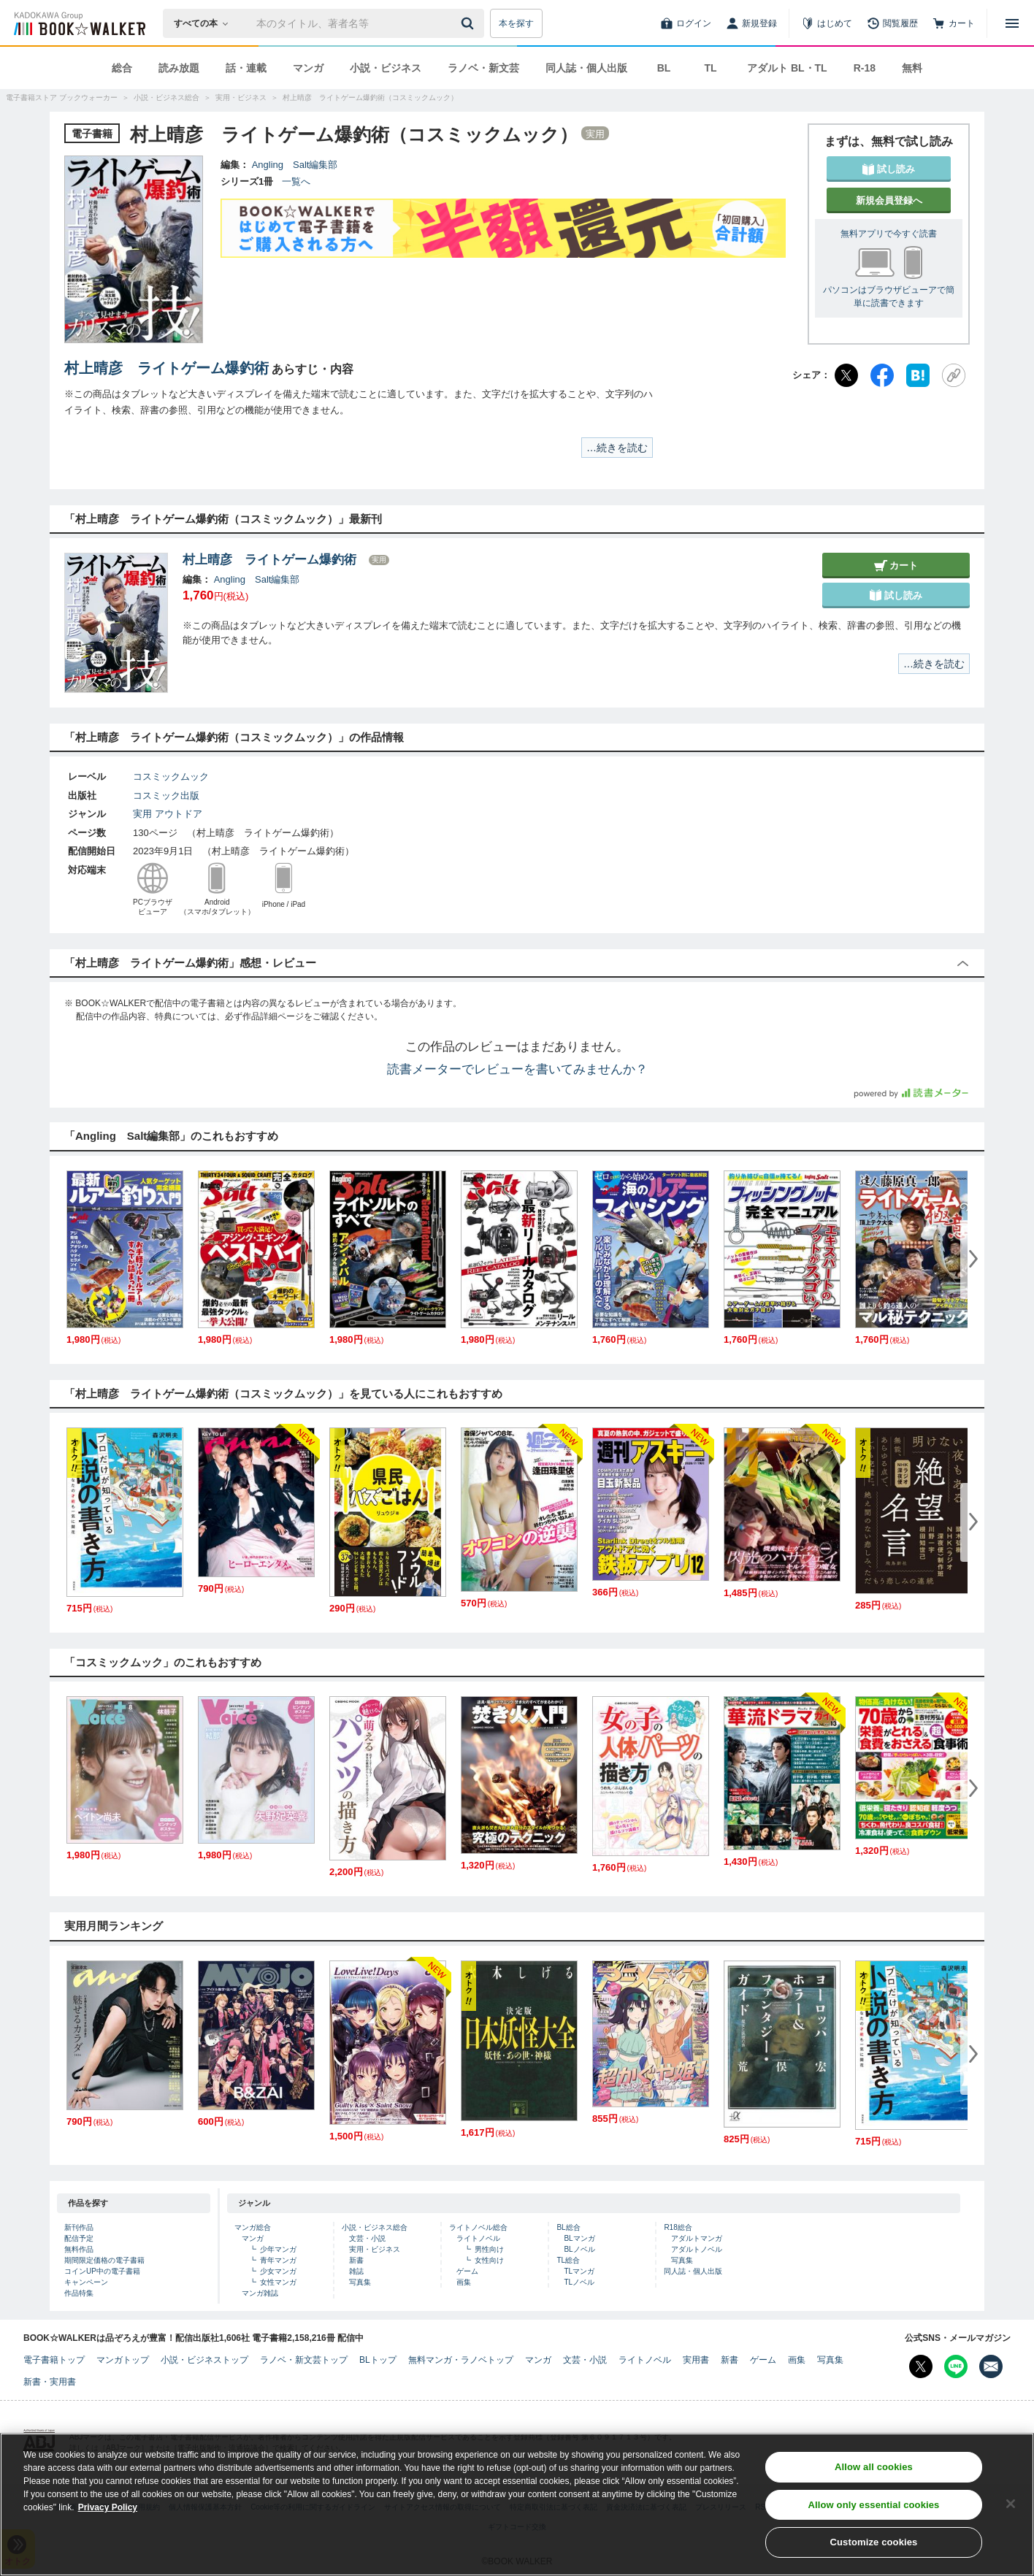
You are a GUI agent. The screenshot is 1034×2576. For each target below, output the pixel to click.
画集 (463, 2282)
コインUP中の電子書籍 (102, 2271)
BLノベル (579, 2249)
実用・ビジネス (374, 2249)
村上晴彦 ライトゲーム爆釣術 (166, 368)
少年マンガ (278, 2249)
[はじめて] (826, 23)
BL (664, 68)
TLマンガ (579, 2271)
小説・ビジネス (385, 68)
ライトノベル (478, 2238)
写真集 (360, 2282)
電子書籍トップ (54, 2360)
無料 (912, 68)
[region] (517, 2504)
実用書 (696, 2360)
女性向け (489, 2260)
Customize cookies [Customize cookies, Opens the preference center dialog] (874, 2542)
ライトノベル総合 (478, 2227)
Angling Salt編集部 (295, 164)
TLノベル (579, 2282)
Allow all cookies (874, 2466)
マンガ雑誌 (260, 2293)
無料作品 (78, 2249)
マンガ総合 (252, 2227)
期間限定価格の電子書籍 (104, 2260)
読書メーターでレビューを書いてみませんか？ (517, 1069)
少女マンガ (278, 2271)
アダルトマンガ (696, 2238)
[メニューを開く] (1012, 23)
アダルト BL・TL (787, 68)
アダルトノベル (696, 2249)
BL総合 (568, 2227)
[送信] (469, 23)
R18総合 (678, 2227)
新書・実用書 (49, 2382)
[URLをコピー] (954, 375)
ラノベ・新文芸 (483, 68)
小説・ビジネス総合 (374, 2227)
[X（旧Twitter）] (846, 375)
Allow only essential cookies (874, 2504)
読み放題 (178, 68)
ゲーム (467, 2271)
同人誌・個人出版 (586, 68)
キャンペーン (86, 2282)
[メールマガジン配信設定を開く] (991, 2366)
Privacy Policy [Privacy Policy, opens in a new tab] (107, 2507)
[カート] (954, 23)
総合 (122, 68)
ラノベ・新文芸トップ (304, 2360)
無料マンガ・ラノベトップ (460, 2360)
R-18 (865, 68)
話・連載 (246, 68)
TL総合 (568, 2260)
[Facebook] (882, 375)
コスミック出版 (166, 795)
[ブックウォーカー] (78, 23)
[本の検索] (206, 23)
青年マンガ (278, 2260)
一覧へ (296, 181)
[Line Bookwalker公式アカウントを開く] (956, 2366)
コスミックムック (171, 776)
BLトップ (378, 2360)
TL (710, 68)
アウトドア (178, 813)
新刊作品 (78, 2227)
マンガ (308, 68)
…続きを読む (617, 447)
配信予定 (78, 2238)
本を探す (516, 23)
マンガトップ (122, 2360)
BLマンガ (579, 2238)
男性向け (489, 2249)
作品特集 (78, 2293)
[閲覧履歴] (892, 23)
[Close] (1011, 2504)
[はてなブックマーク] (918, 375)
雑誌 (356, 2271)
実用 (142, 813)
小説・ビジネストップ (204, 2360)
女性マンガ (278, 2282)
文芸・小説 (367, 2238)
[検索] (469, 23)
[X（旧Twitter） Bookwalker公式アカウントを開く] (921, 2366)
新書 (356, 2260)
